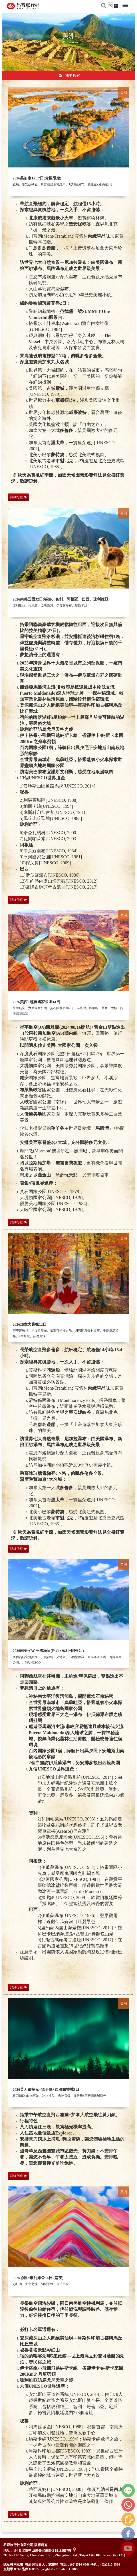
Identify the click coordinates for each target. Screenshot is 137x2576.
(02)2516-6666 (80, 2564)
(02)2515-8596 (110, 2564)
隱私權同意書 (13, 2564)
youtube (128, 2548)
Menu (125, 5)
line (128, 2490)
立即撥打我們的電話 (128, 2505)
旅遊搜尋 (103, 5)
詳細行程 (18, 497)
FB (128, 2533)
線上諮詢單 (128, 2519)
